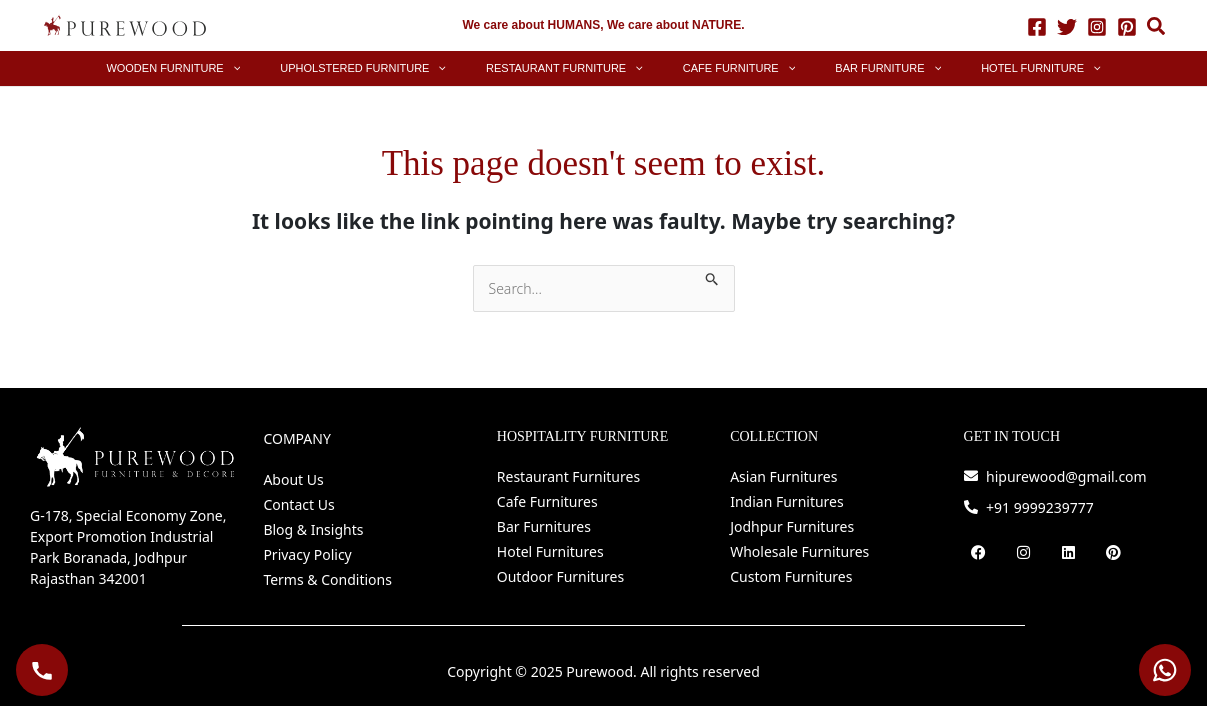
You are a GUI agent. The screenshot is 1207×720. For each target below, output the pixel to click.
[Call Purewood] (42, 670)
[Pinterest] (1127, 26)
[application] (307, 68)
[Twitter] (1067, 26)
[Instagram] (1097, 26)
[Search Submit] (712, 275)
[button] (1157, 28)
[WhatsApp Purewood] (1165, 670)
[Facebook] (1037, 26)
